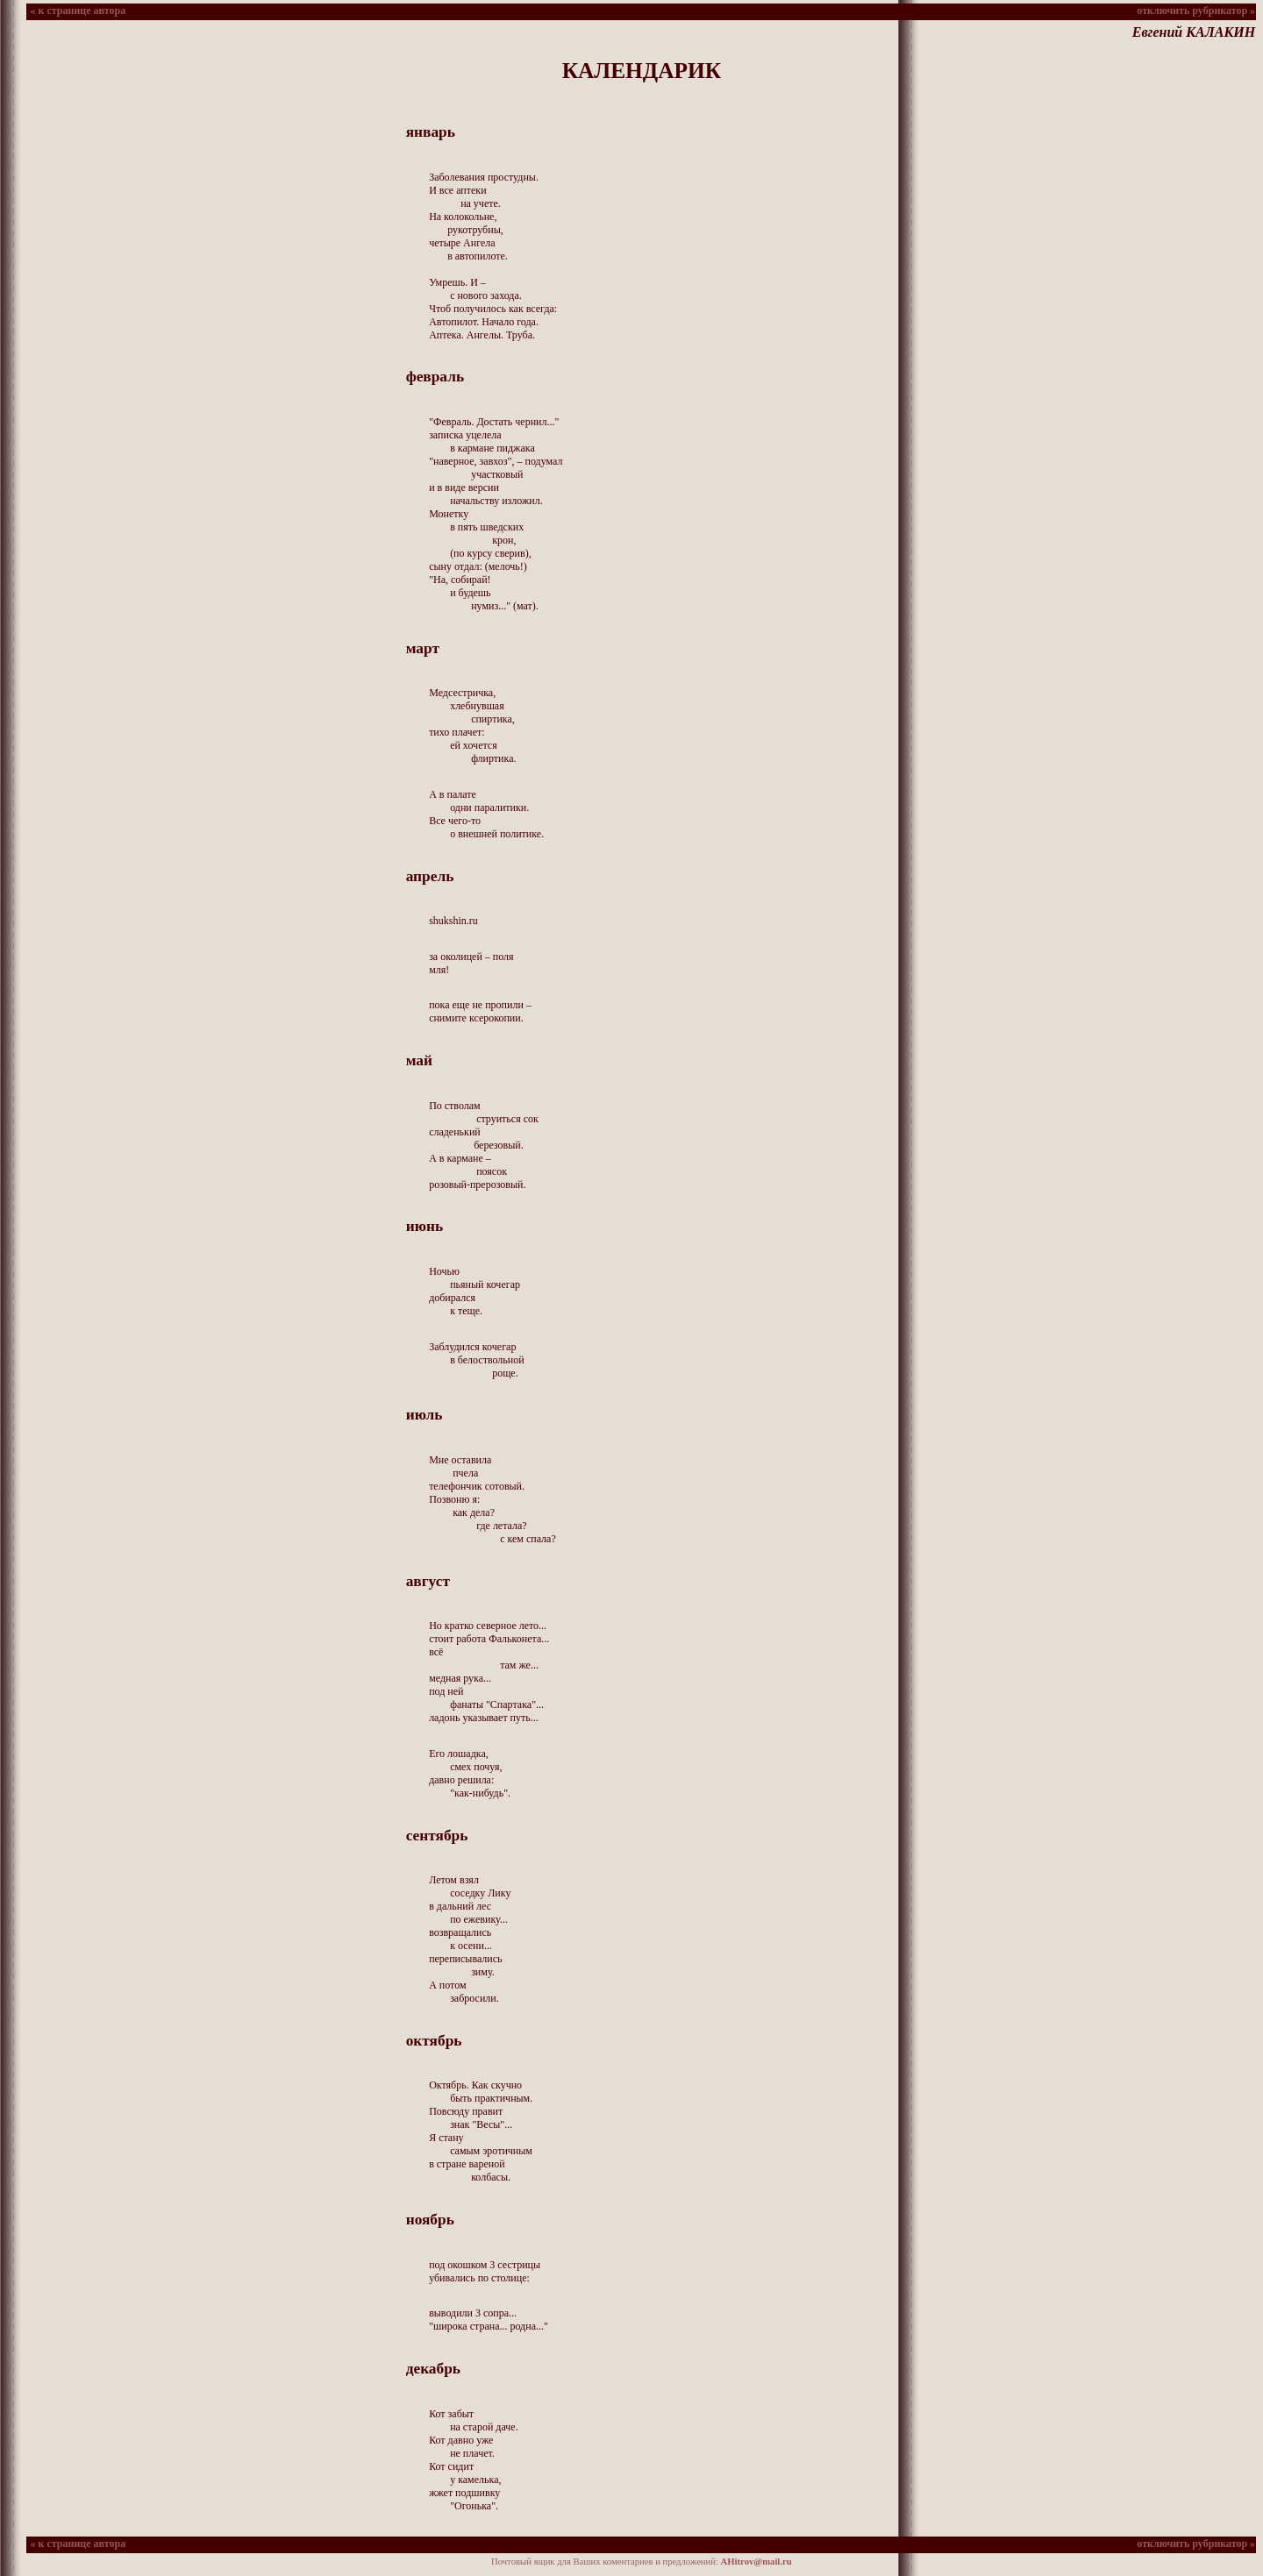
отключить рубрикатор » (1196, 10)
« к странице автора (77, 10)
